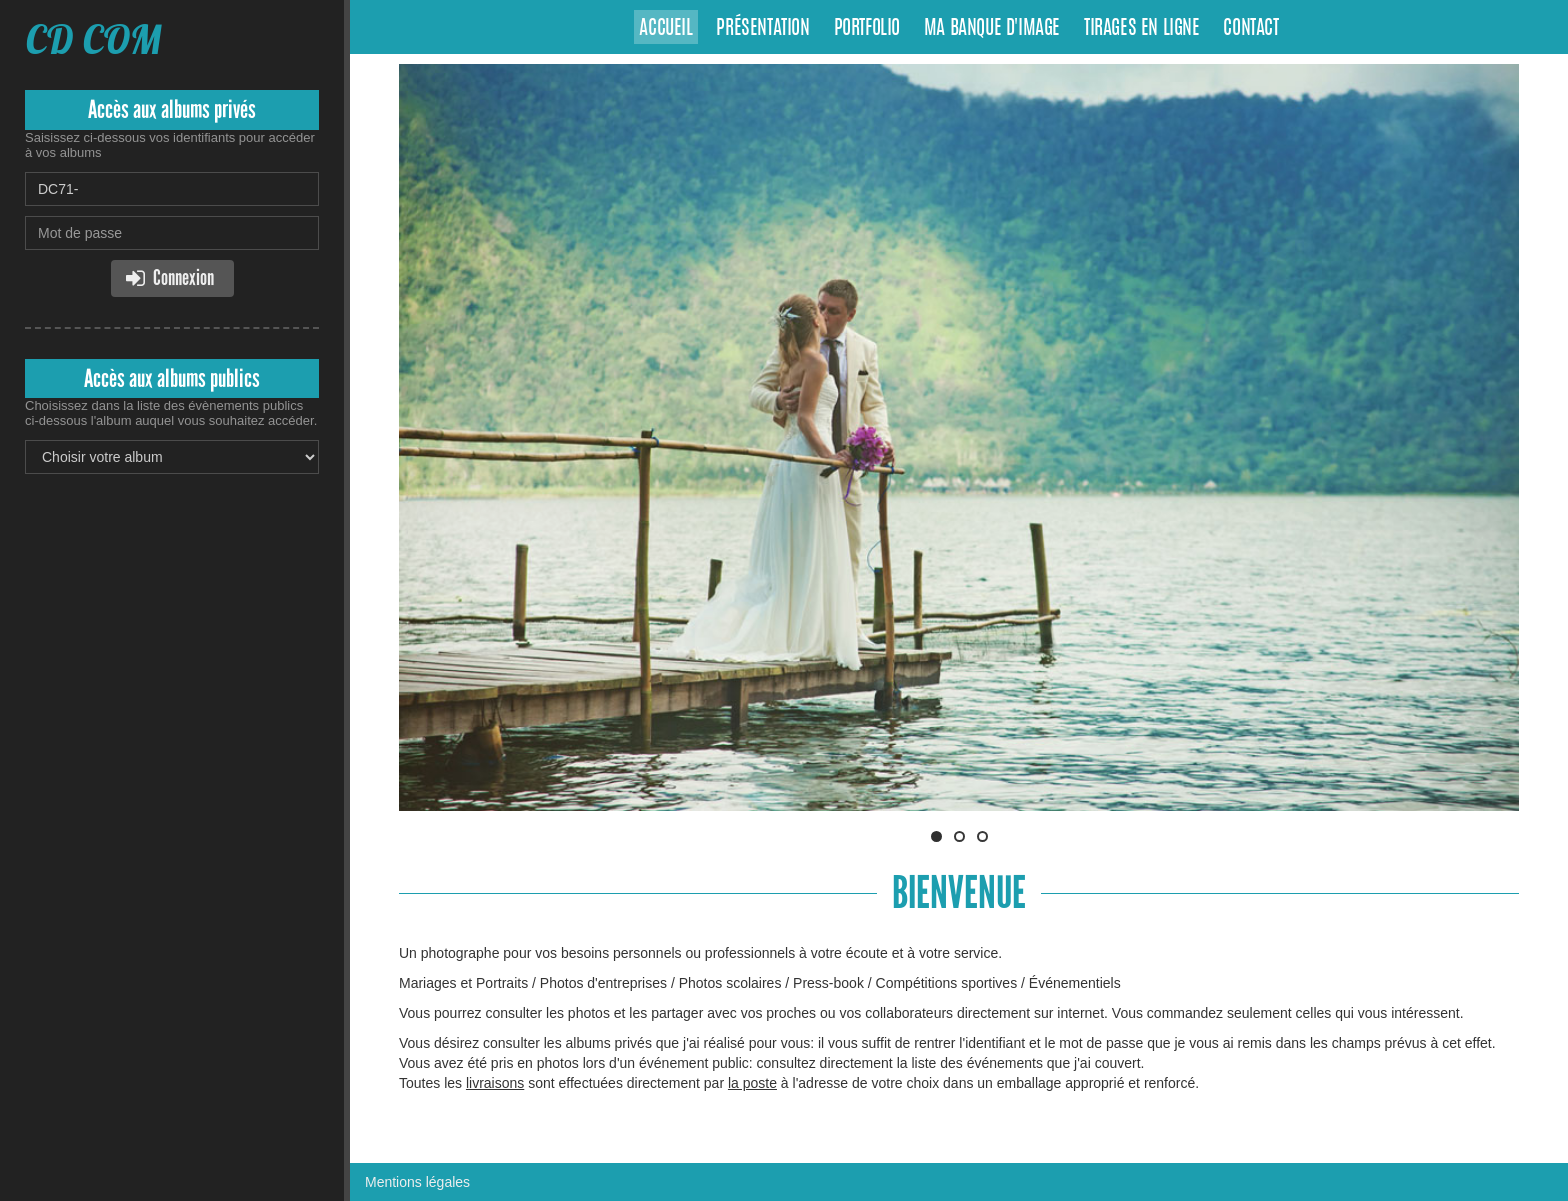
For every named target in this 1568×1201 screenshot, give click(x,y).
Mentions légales (417, 1182)
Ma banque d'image (992, 29)
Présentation (762, 29)
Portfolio (867, 29)
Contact (1250, 29)
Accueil (665, 29)
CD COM (93, 39)
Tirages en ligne (1142, 29)
